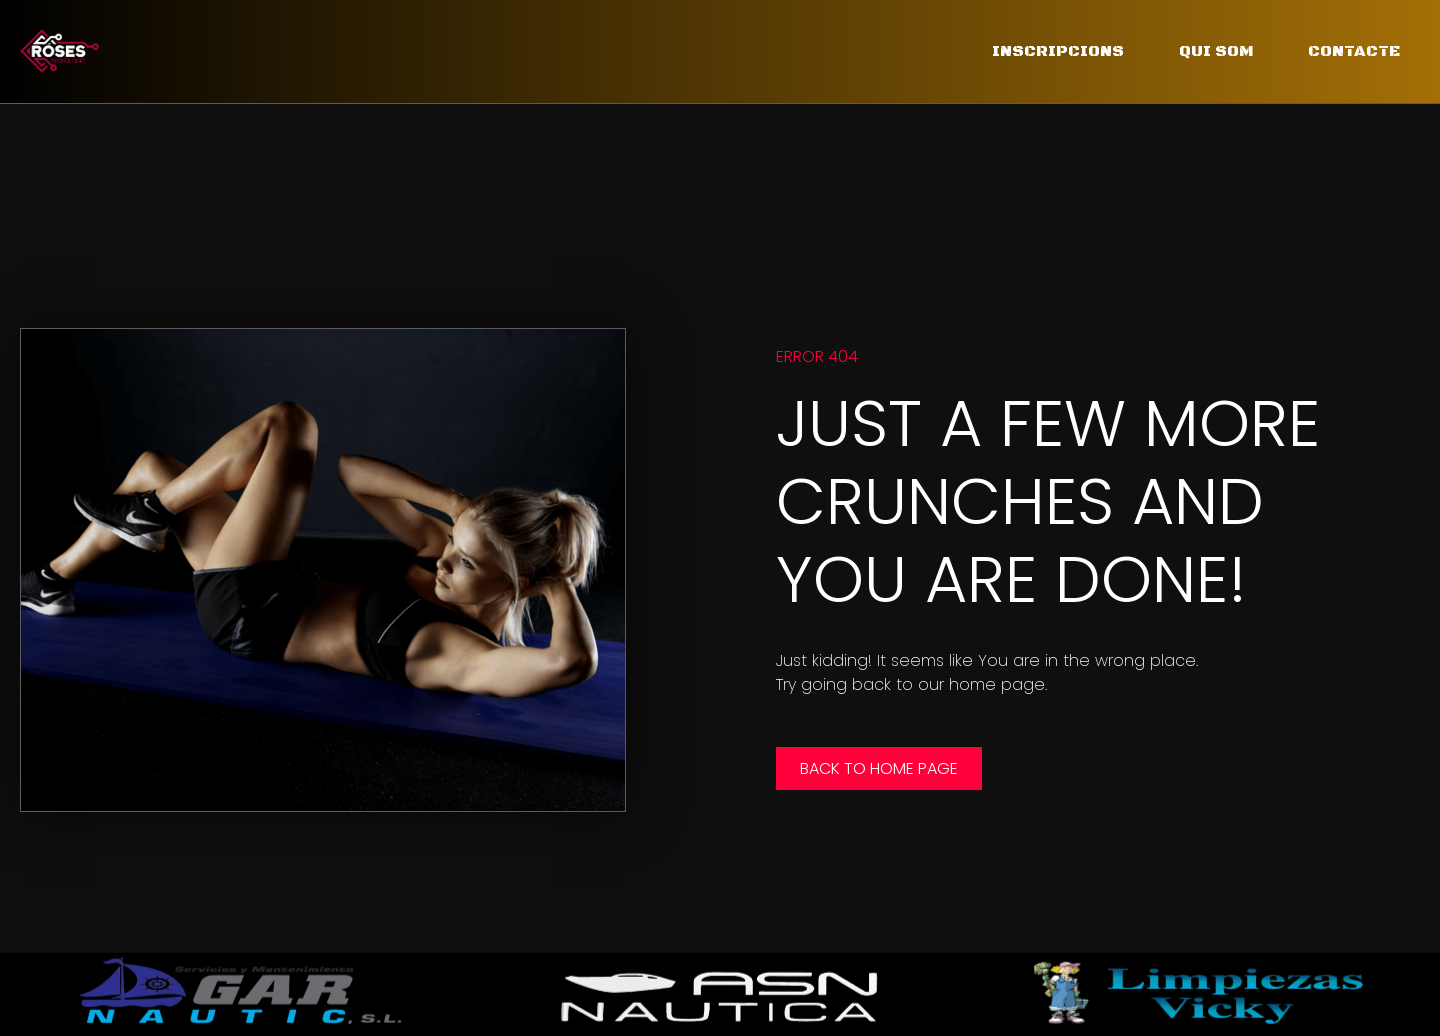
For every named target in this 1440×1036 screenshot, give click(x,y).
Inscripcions (1058, 51)
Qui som (1216, 51)
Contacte (1354, 51)
